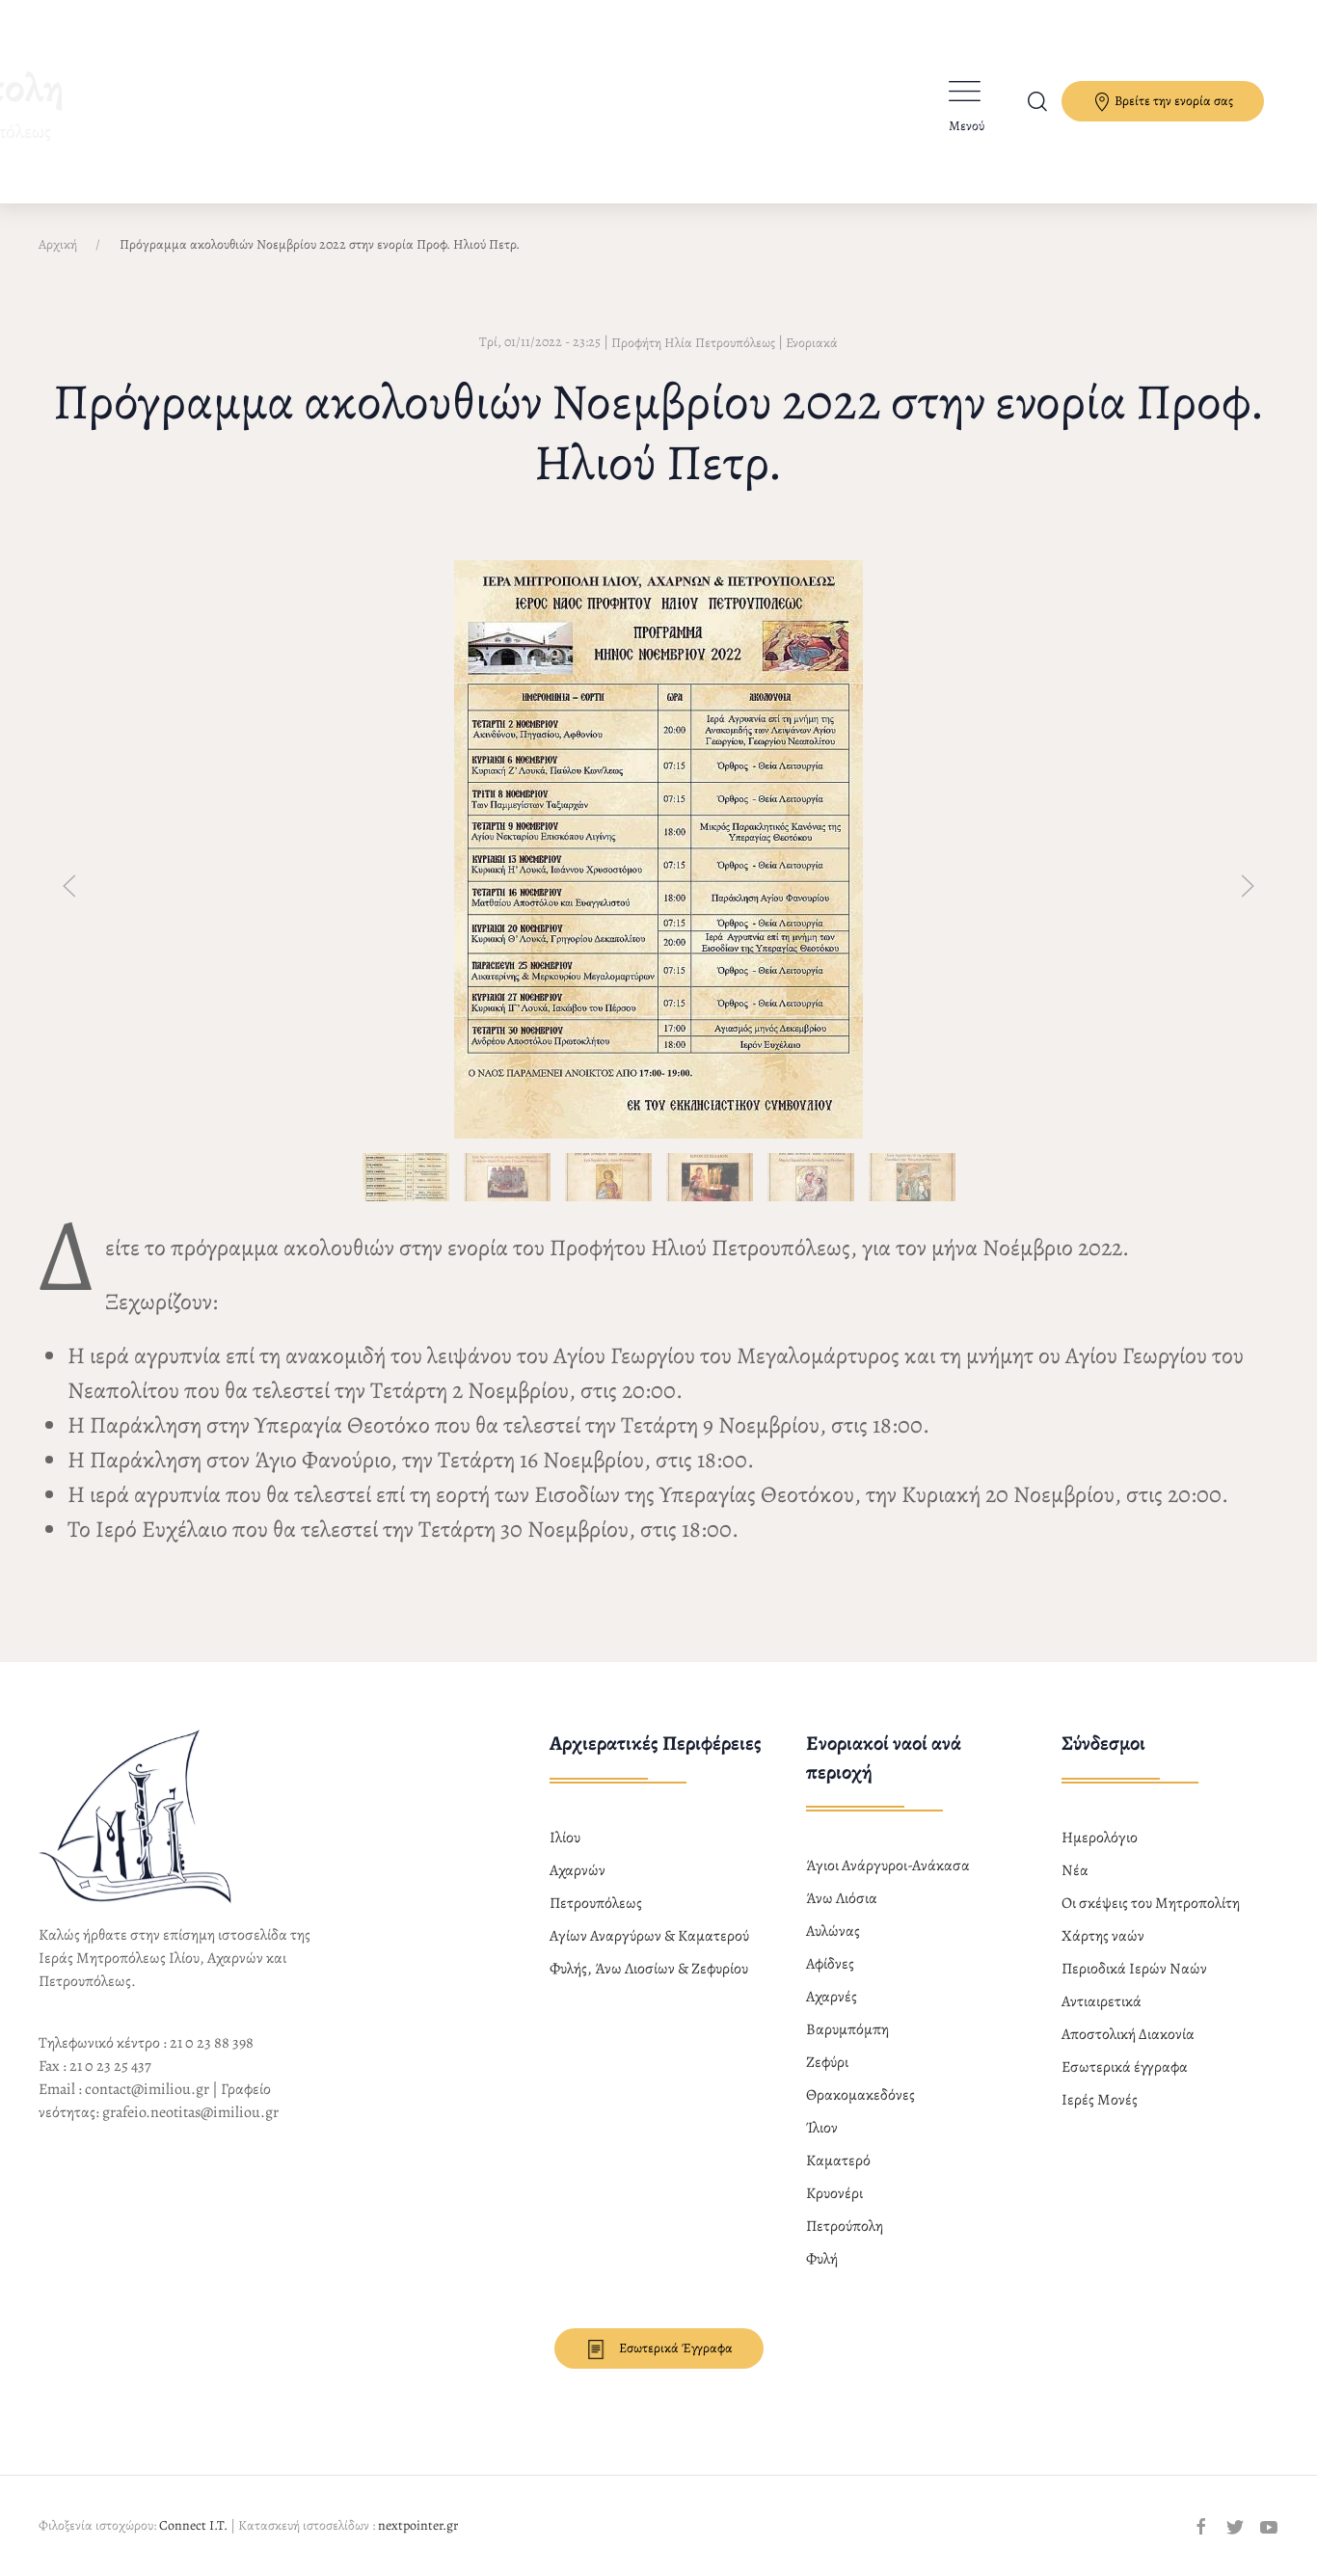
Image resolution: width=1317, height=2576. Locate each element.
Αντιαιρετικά (1102, 2001)
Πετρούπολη (844, 2226)
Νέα (1075, 1870)
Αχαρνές (831, 1996)
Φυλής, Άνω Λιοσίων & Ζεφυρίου (649, 1968)
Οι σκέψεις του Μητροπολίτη (1151, 1903)
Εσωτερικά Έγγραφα (659, 2349)
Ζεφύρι (827, 2062)
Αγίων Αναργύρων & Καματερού (649, 1935)
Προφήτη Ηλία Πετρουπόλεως (693, 343)
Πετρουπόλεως (596, 1903)
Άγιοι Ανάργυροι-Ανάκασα (888, 1865)
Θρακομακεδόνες (860, 2095)
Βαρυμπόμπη (847, 2029)
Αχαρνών (577, 1870)
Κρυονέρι (834, 2193)
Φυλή (822, 2258)
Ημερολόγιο (1100, 1837)
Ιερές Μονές (1100, 2099)
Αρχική (58, 244)
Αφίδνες (830, 1963)
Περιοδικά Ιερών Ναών (1134, 1968)
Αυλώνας (833, 1931)
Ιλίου (565, 1837)
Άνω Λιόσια (841, 1898)
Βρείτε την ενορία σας (1162, 102)
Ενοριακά (812, 343)
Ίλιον (822, 2127)
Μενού (966, 126)
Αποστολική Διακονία (1128, 2034)
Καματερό (838, 2160)
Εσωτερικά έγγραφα (1125, 2067)
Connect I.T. (193, 2525)
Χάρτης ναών (1103, 1935)
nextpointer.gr (418, 2525)
